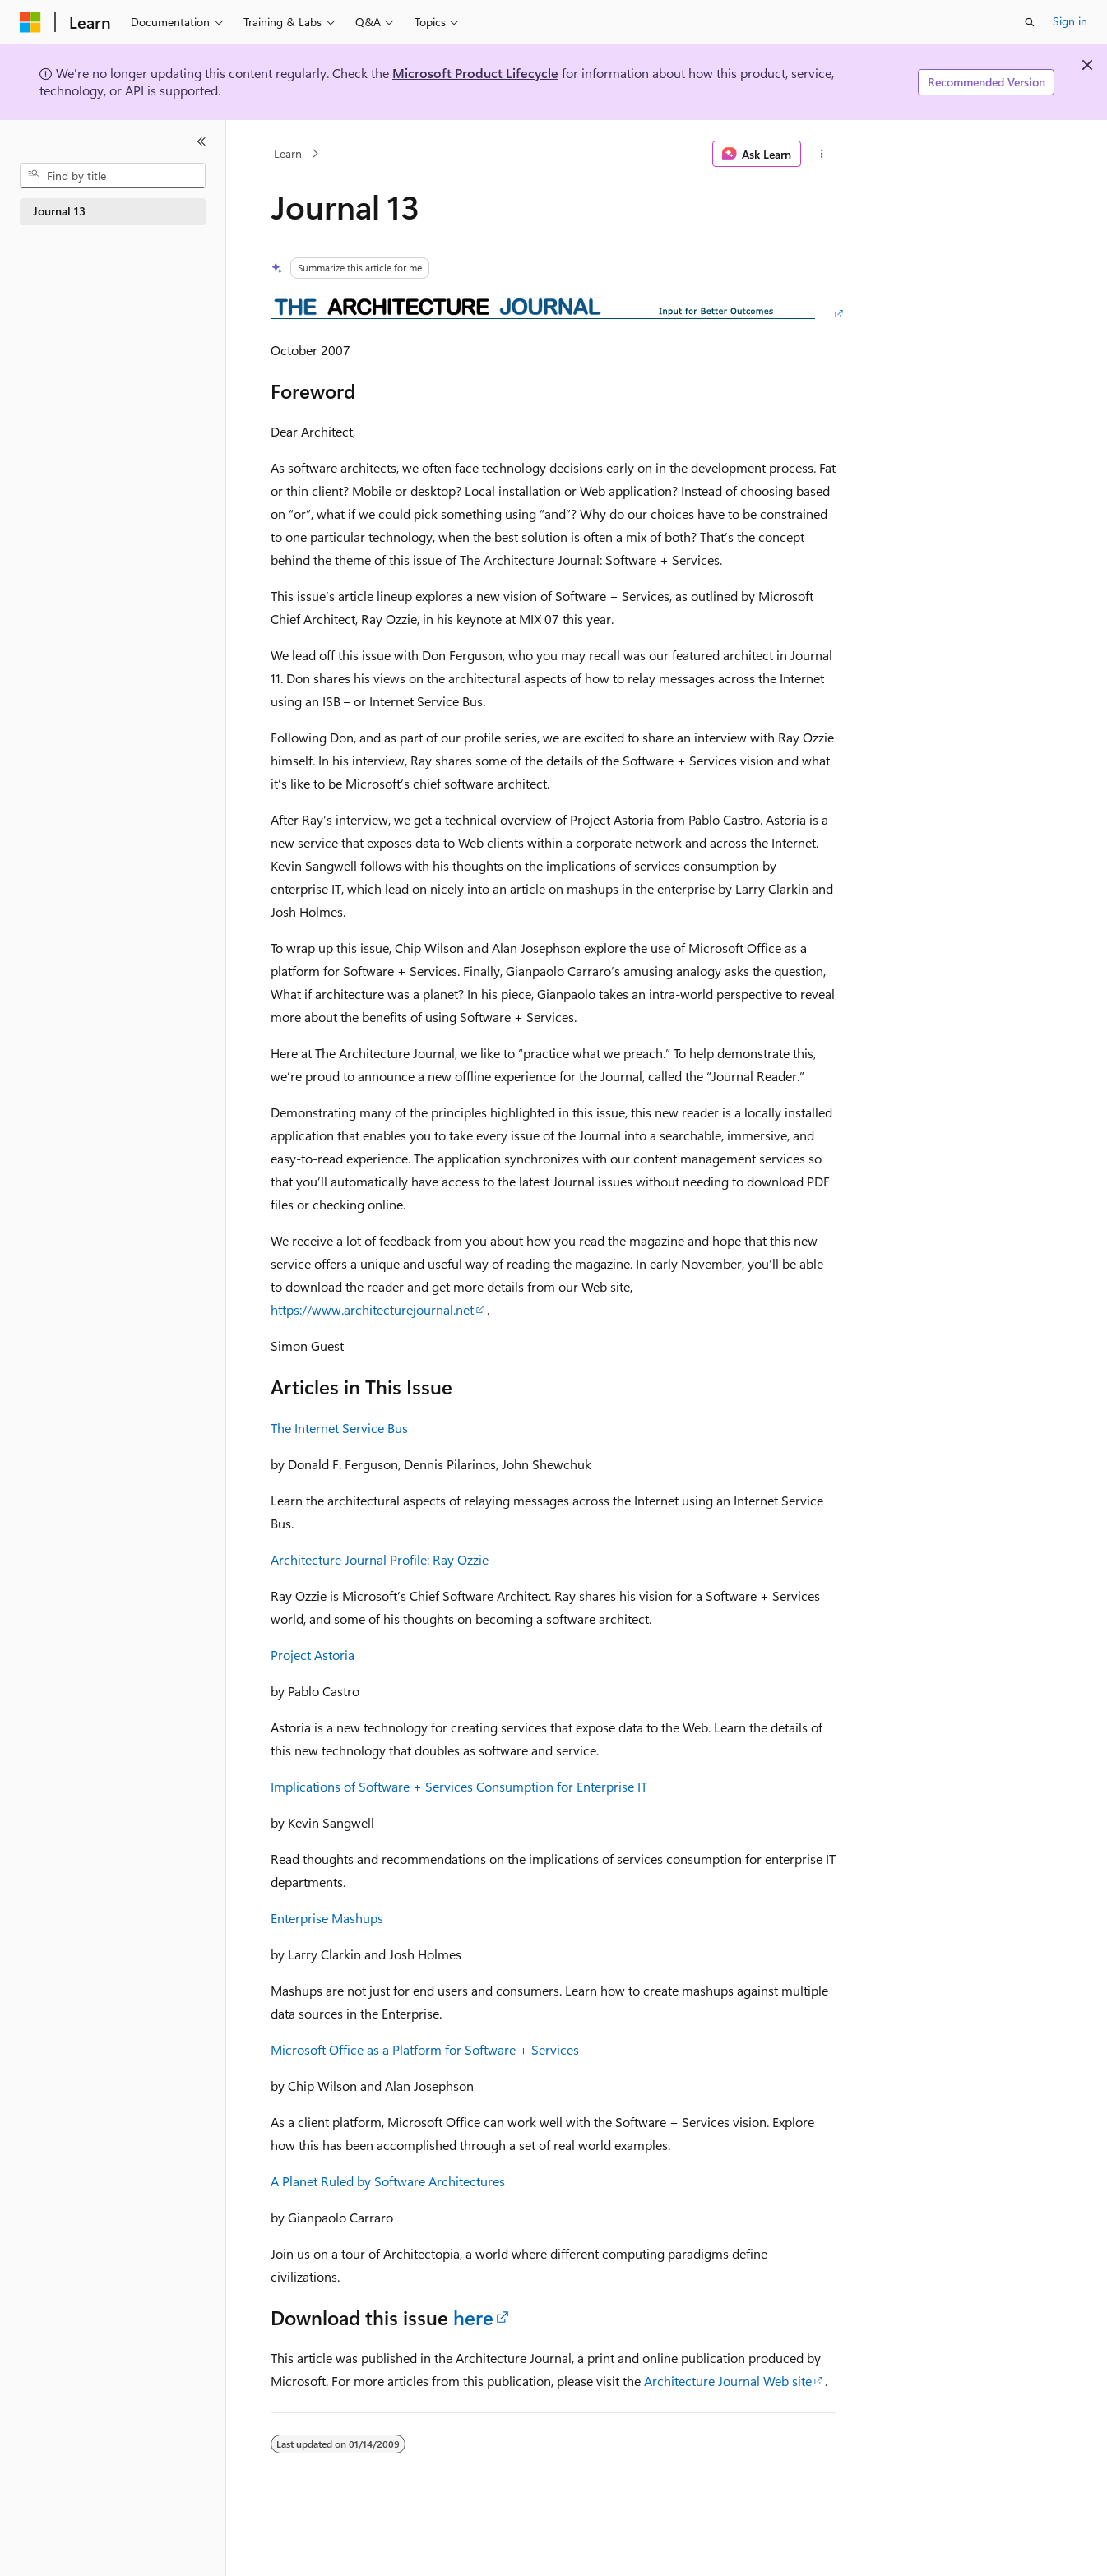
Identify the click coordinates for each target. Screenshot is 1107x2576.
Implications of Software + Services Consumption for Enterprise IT (459, 1786)
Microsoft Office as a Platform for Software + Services (425, 2049)
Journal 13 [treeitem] (59, 211)
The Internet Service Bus (339, 1427)
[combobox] (113, 176)
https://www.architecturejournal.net (372, 1309)
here (473, 2317)
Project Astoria (312, 1654)
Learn (288, 153)
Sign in (1070, 21)
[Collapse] (201, 141)
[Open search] (1029, 22)
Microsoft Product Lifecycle (475, 72)
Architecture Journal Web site (728, 2380)
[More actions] (822, 154)
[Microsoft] (30, 22)
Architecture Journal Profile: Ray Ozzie (380, 1559)
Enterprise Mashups (327, 1917)
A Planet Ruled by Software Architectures (388, 2181)
